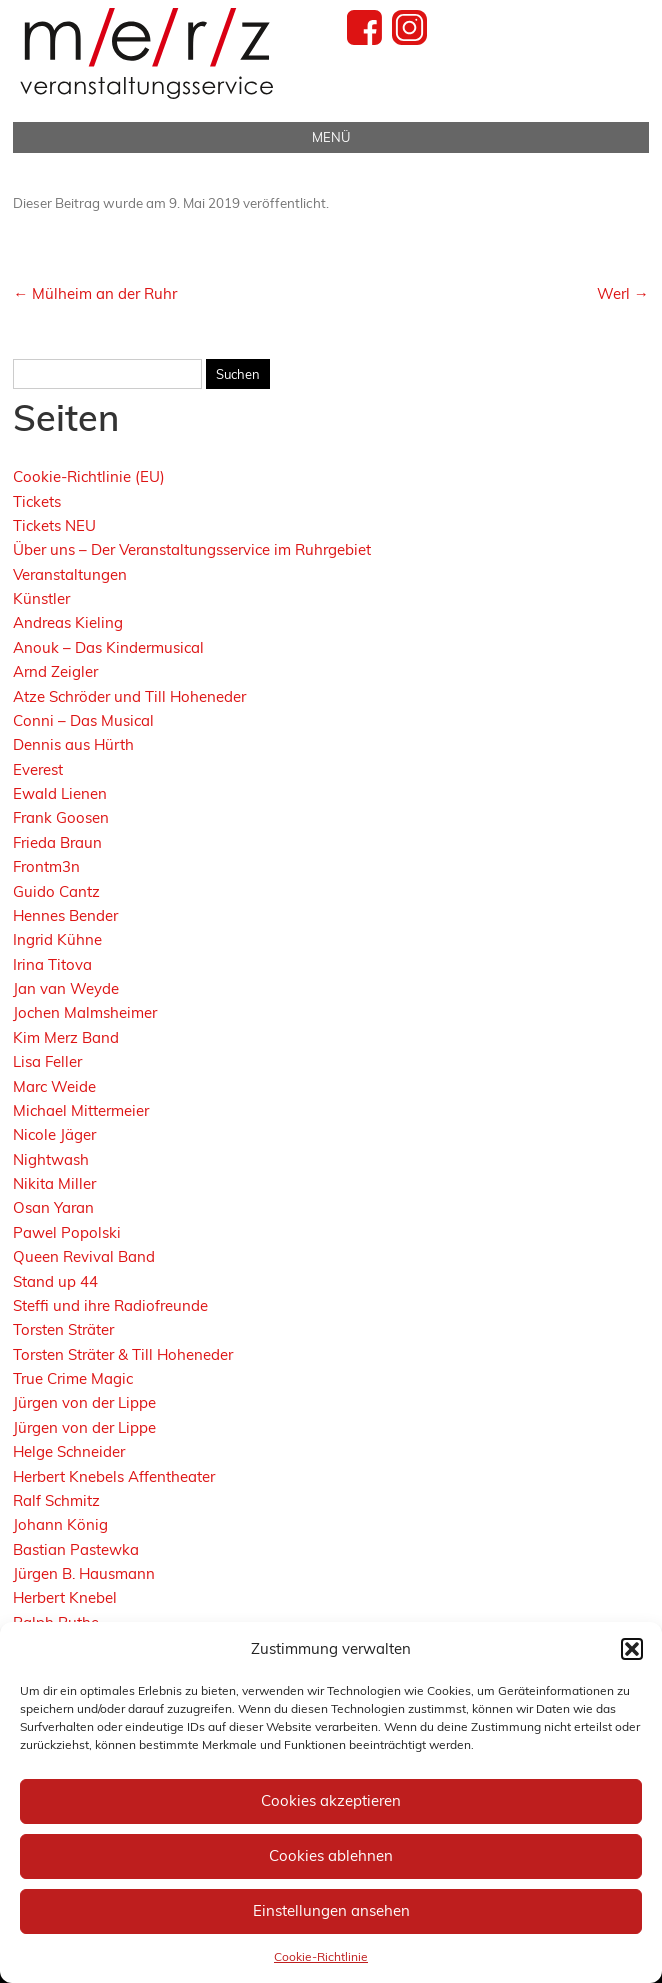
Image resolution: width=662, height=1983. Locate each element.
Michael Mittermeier (81, 1110)
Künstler (41, 598)
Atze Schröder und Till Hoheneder (129, 696)
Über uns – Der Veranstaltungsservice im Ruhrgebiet (192, 549)
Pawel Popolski (67, 1232)
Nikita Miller (54, 1183)
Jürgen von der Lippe (84, 1402)
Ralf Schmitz (56, 1500)
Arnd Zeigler (55, 671)
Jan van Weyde (66, 988)
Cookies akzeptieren (331, 1800)
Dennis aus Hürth (73, 744)
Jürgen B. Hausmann (84, 1573)
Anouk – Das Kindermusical (108, 647)
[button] (632, 1649)
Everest (38, 769)
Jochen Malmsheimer (85, 1012)
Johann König (60, 1524)
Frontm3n (46, 866)
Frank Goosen (61, 817)
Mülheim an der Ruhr (95, 293)
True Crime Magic (73, 1378)
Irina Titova (52, 964)
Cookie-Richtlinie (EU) (89, 476)
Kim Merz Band (66, 1037)
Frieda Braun (57, 842)
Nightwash (51, 1159)
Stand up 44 (55, 1281)
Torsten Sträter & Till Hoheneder (123, 1354)
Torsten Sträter (63, 1329)
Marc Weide (54, 1086)
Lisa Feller (47, 1061)
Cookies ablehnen (331, 1855)
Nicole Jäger (54, 1134)
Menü (331, 137)
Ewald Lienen (60, 793)
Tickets (37, 501)
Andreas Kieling (68, 622)
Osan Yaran (53, 1207)
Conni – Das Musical (83, 720)
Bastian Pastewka (76, 1549)
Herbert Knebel (65, 1597)
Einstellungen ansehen (331, 1910)
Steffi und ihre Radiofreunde (110, 1305)
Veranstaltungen (70, 574)
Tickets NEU (54, 525)
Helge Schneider (69, 1451)
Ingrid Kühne (57, 939)
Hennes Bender (65, 915)
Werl (623, 293)
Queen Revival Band (84, 1256)
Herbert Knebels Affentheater (114, 1476)
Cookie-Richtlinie (321, 1956)
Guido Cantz (56, 891)
